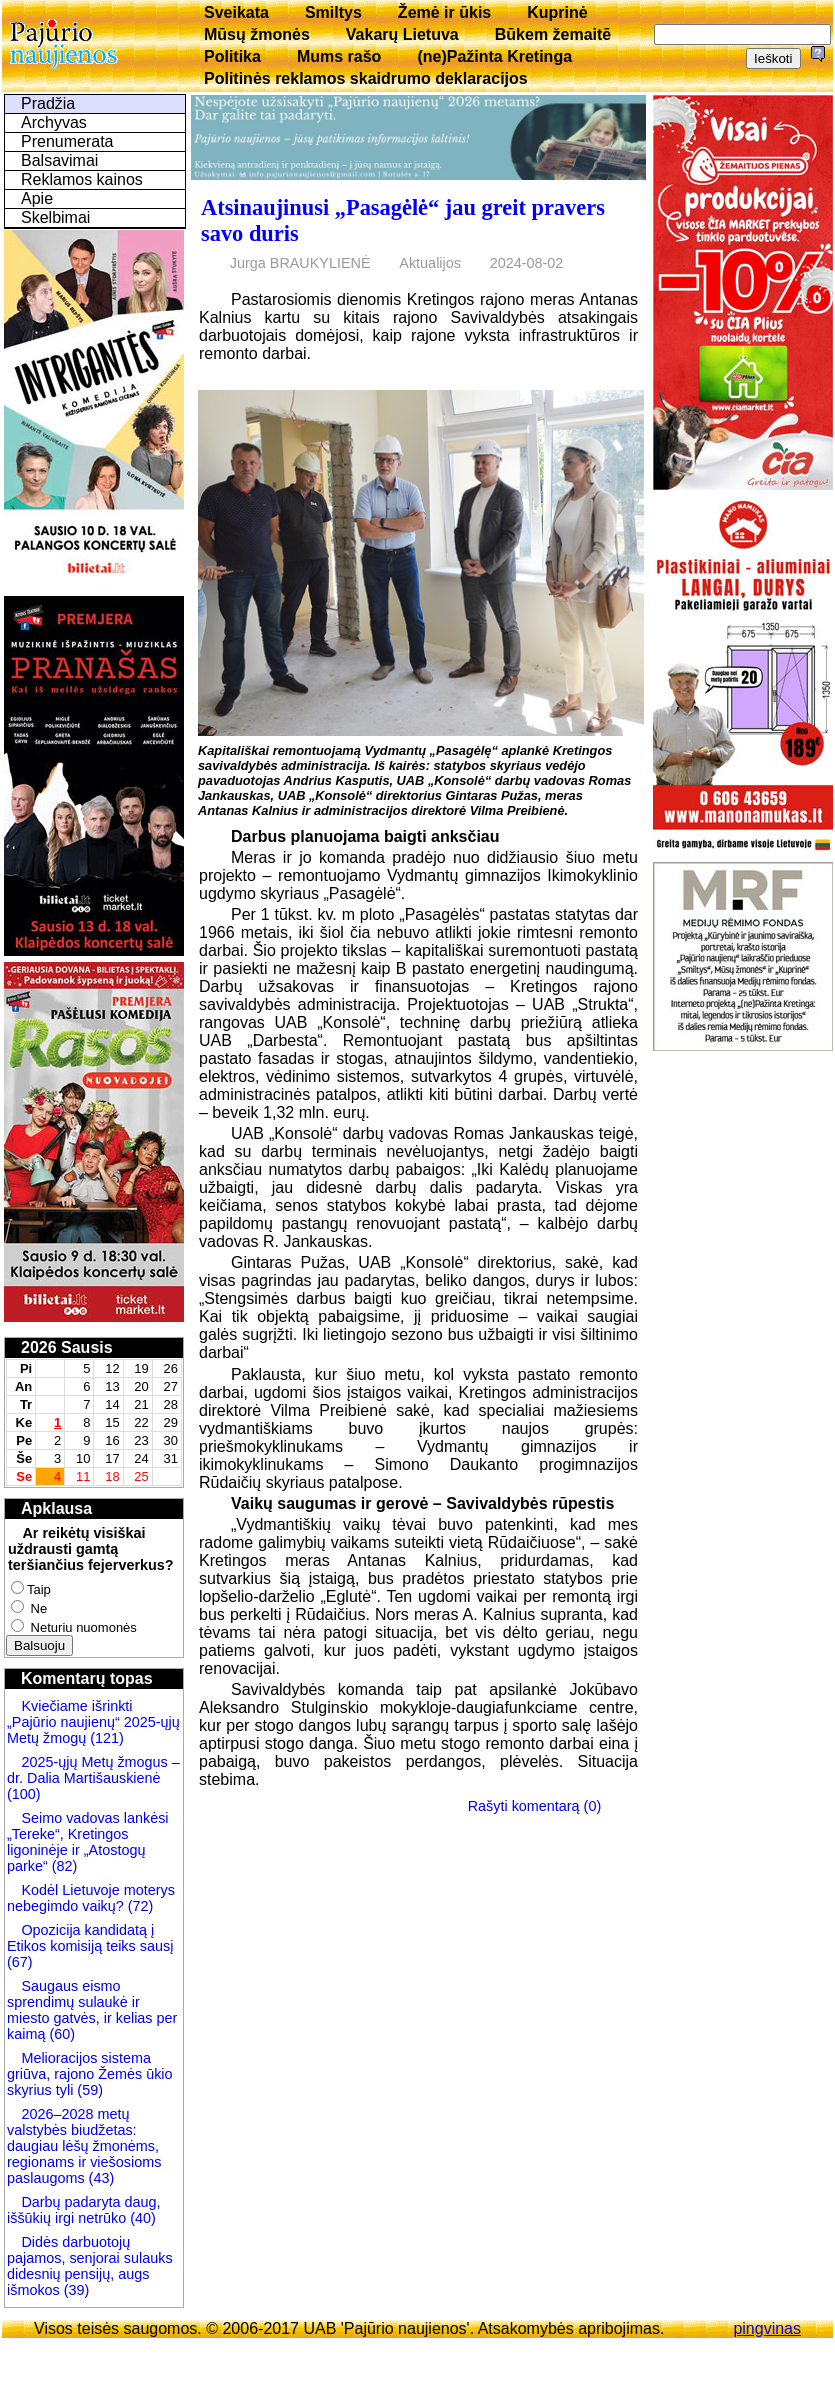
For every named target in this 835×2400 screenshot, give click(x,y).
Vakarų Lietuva (402, 34)
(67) (20, 1962)
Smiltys (333, 12)
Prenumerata (67, 141)
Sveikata (236, 12)
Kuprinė (557, 12)
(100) (24, 1794)
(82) (65, 1866)
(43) (100, 2178)
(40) (141, 2218)
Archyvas (54, 122)
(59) (88, 2090)
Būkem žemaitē (553, 34)
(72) (139, 1906)
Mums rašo (339, 56)
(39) (75, 2290)
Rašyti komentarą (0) (535, 1806)
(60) (60, 2034)
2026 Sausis (67, 1347)
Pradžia (48, 103)
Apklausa (56, 1508)
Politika (232, 56)
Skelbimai (55, 217)
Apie (37, 198)
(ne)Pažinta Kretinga (494, 56)
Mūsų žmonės (257, 34)
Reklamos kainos (82, 179)
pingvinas (767, 2328)
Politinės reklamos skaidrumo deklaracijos (366, 78)
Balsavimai (59, 160)
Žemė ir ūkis (444, 12)
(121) (107, 1738)
